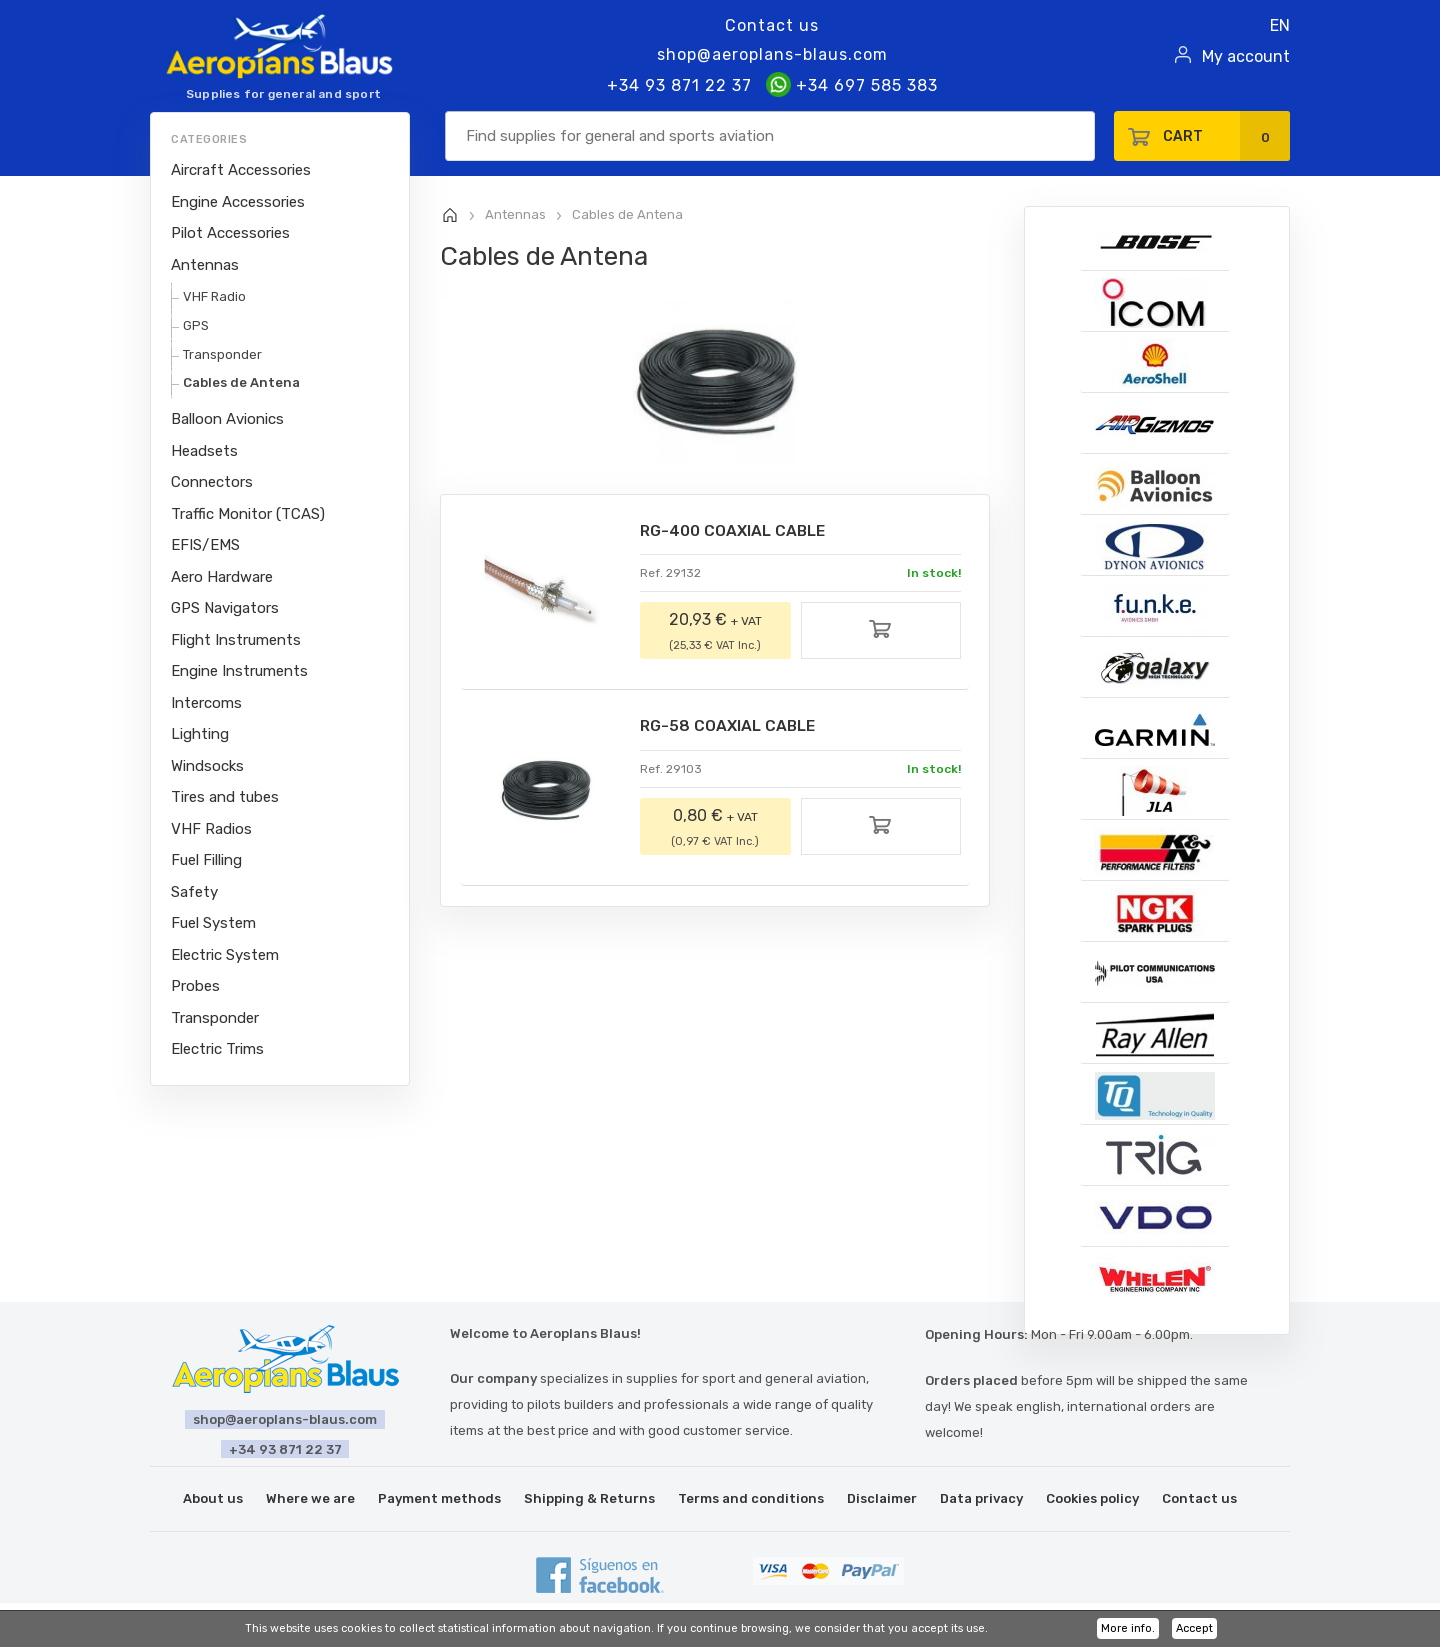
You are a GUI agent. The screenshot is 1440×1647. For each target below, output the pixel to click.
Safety (194, 892)
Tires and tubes (225, 797)
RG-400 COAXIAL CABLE (736, 531)
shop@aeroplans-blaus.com (772, 54)
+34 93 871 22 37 (679, 85)
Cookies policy (1092, 1498)
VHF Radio (214, 296)
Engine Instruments (239, 671)
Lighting (200, 734)
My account (1246, 56)
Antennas (205, 265)
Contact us (772, 25)
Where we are (310, 1498)
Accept (1194, 1628)
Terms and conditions (751, 1498)
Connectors (212, 482)
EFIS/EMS (205, 545)
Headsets (204, 451)
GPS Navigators (225, 608)
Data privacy (981, 1498)
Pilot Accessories (230, 233)
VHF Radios (211, 829)
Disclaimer (882, 1498)
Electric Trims (217, 1049)
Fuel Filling (206, 860)
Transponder (222, 354)
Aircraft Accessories (241, 170)
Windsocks (207, 766)
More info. (1128, 1628)
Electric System (225, 955)
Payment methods (439, 1498)
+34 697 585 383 (852, 85)
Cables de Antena (241, 382)
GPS (196, 325)
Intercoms (206, 703)
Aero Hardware (222, 577)
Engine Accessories (238, 202)
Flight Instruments (236, 640)
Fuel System (213, 923)
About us (213, 1498)
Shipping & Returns (589, 1498)
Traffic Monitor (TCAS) (248, 514)
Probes (195, 986)
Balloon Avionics (227, 419)
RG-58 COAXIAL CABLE (731, 727)
